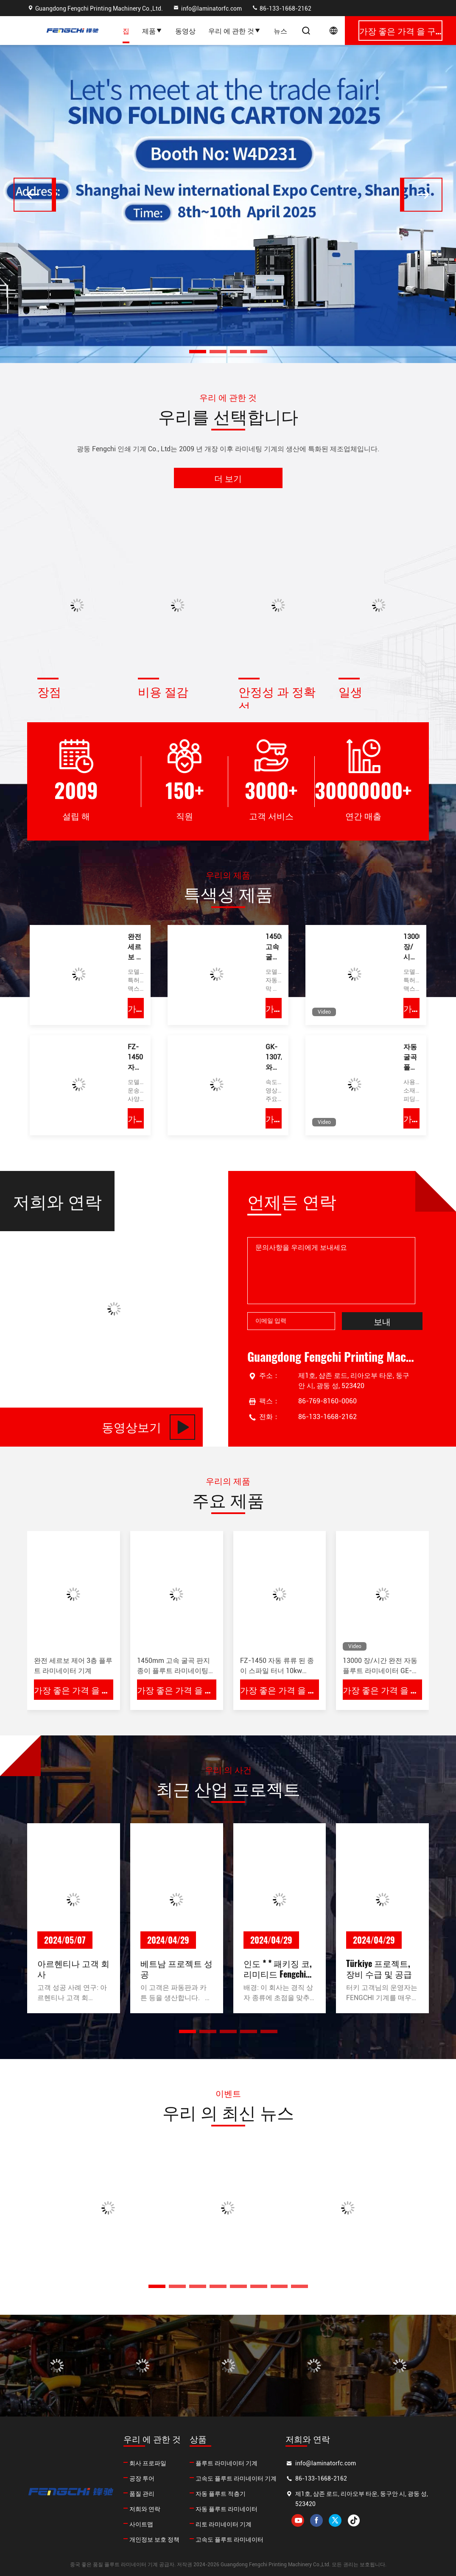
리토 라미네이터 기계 (224, 2524)
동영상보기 (148, 1427)
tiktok (353, 2520)
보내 (382, 1321)
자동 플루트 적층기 (221, 2493)
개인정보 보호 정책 (154, 2539)
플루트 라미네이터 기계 (226, 2463)
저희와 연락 (144, 2509)
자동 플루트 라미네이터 (226, 2509)
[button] (197, 351)
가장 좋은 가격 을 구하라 (136, 1008)
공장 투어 (141, 2478)
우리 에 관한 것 (234, 30)
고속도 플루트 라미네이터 (229, 2539)
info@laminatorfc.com (207, 8)
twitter (335, 2520)
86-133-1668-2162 (281, 8)
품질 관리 (141, 2493)
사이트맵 (141, 2524)
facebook (316, 2520)
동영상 (185, 30)
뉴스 (280, 30)
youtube (297, 2520)
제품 (152, 30)
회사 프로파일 (147, 2463)
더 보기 (228, 478)
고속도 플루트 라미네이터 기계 (236, 2478)
